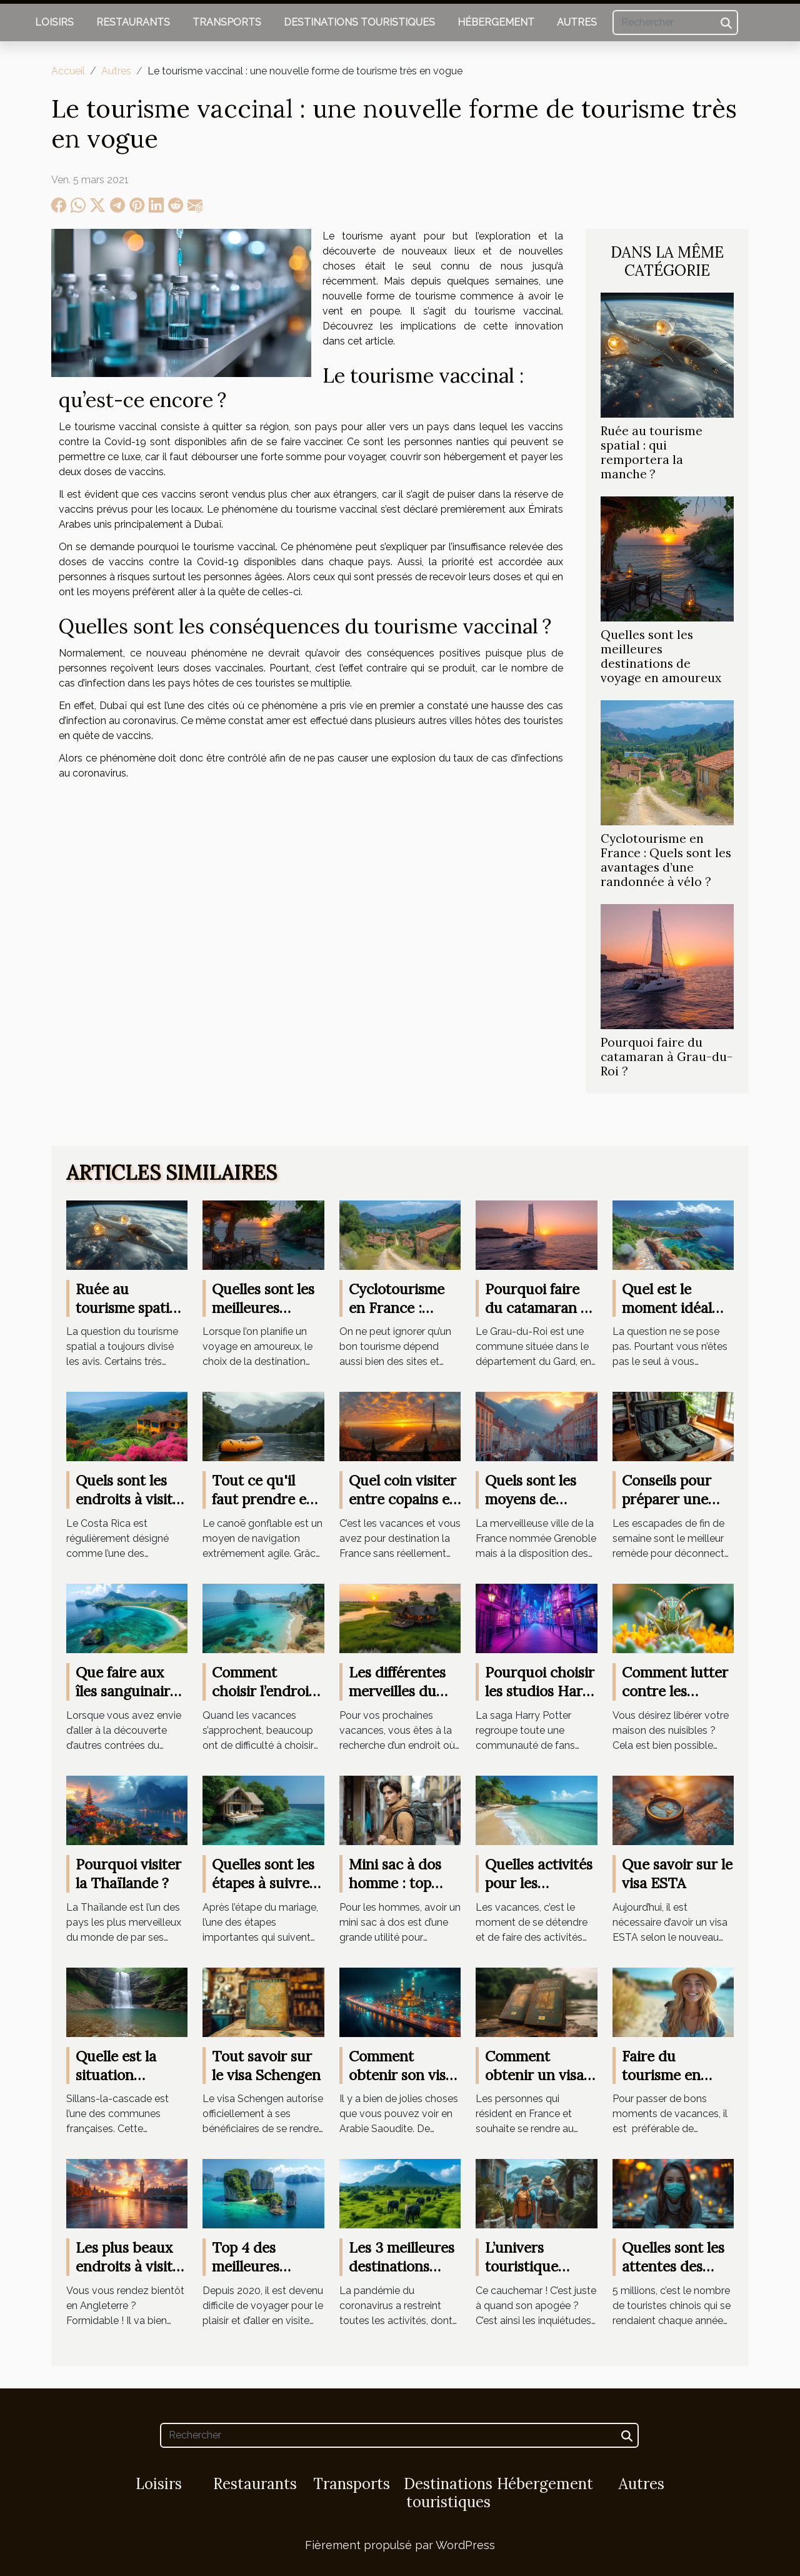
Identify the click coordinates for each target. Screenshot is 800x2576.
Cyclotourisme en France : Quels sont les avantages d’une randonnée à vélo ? (666, 860)
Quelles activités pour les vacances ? (538, 1883)
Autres (577, 22)
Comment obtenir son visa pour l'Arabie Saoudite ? (401, 2084)
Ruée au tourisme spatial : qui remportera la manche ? (651, 452)
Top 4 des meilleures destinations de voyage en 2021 (262, 2275)
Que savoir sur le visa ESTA (677, 1873)
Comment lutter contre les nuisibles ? (675, 1691)
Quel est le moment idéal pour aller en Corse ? (667, 1317)
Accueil (68, 71)
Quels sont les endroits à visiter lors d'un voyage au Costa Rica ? (131, 1508)
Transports (226, 22)
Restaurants (133, 22)
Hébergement (496, 22)
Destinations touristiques (359, 22)
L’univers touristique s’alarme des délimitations (528, 2275)
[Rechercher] (675, 22)
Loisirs (54, 22)
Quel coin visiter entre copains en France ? (403, 1499)
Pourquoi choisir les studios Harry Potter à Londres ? (540, 1700)
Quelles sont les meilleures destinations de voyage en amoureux (661, 656)
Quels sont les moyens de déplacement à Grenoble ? (533, 1508)
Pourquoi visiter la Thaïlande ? (128, 1873)
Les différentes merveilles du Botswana (397, 1691)
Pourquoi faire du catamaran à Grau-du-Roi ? (666, 1057)
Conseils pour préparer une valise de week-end (672, 1508)
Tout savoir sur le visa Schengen (266, 2065)
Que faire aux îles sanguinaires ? (130, 1691)
